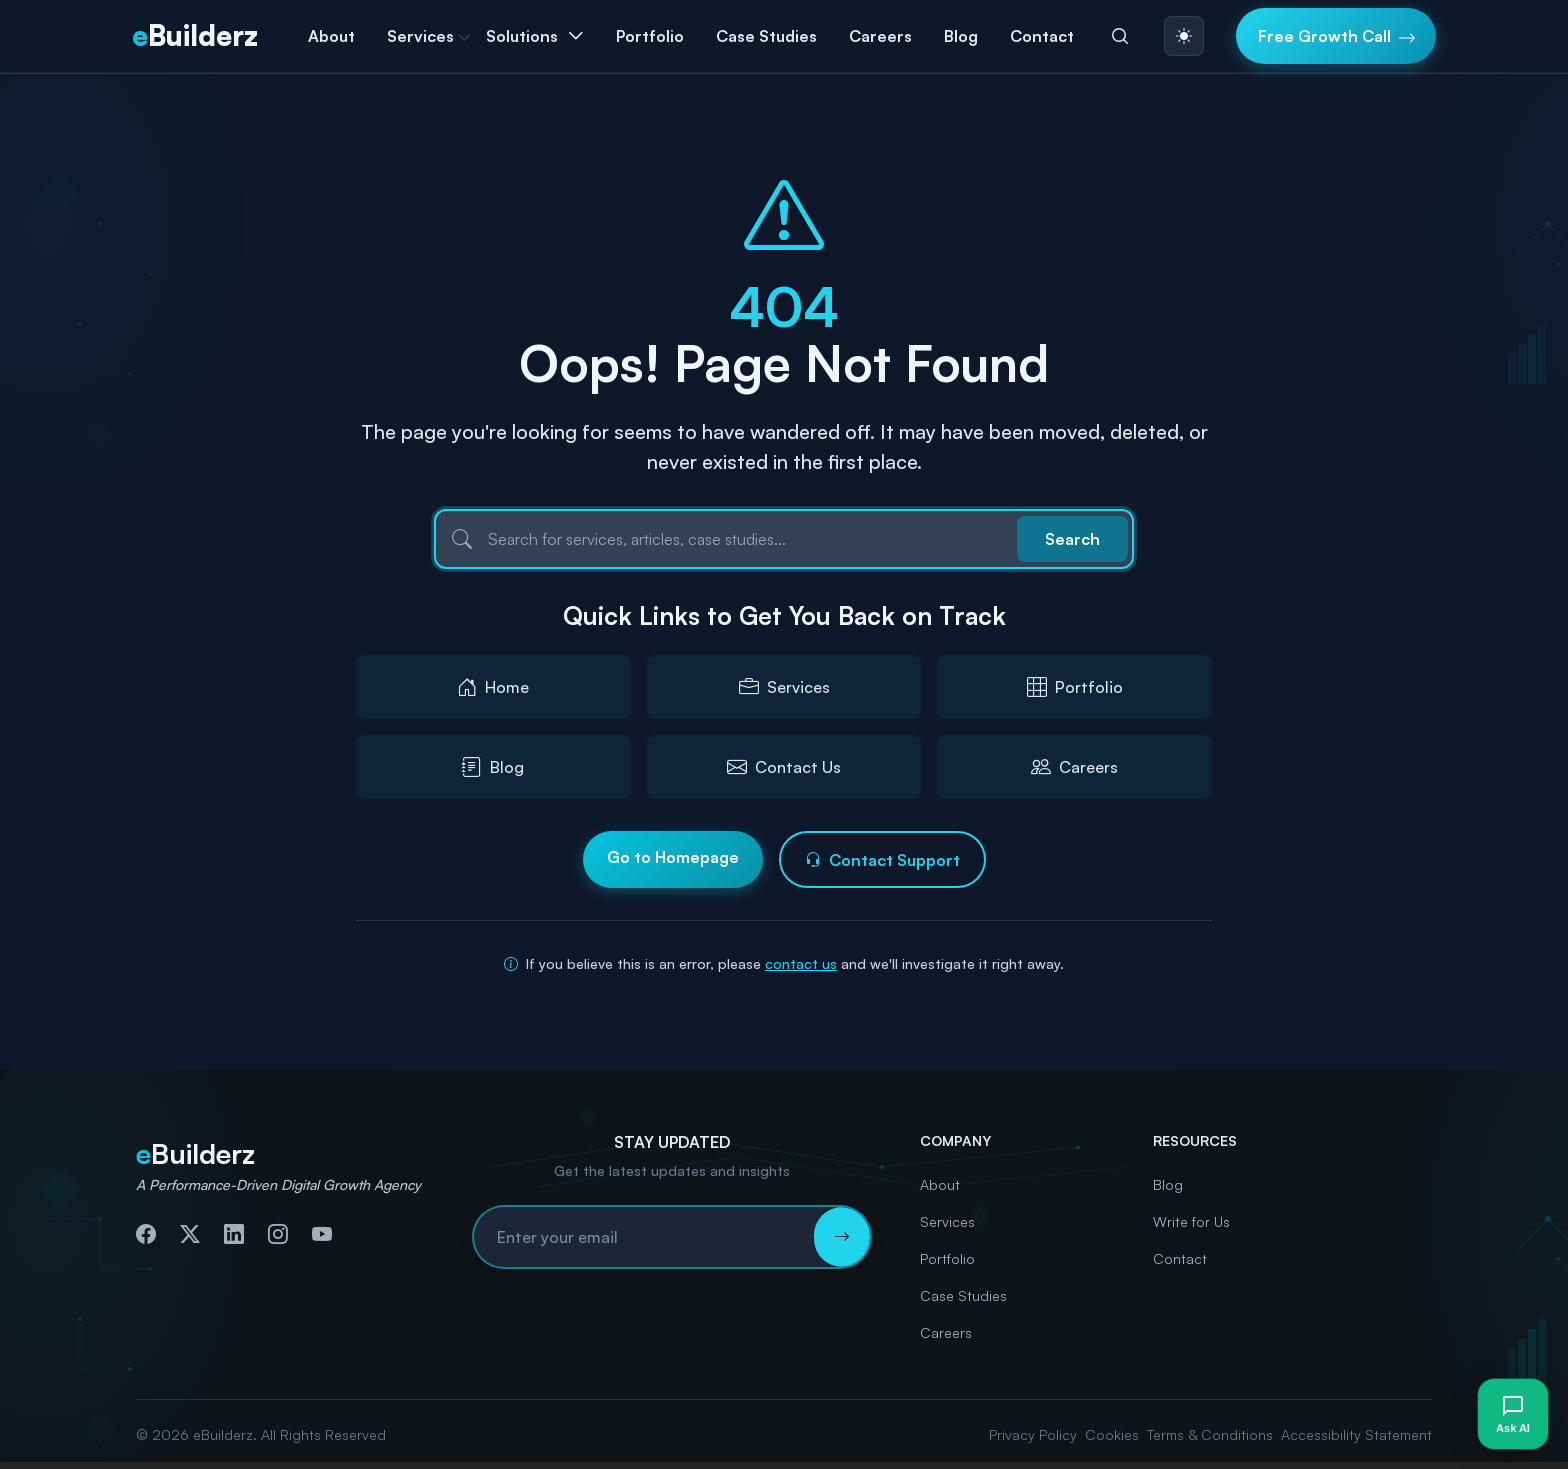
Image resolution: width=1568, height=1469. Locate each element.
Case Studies (766, 36)
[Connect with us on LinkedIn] (234, 1234)
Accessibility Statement (1356, 1434)
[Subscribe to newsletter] (842, 1237)
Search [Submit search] (1072, 539)
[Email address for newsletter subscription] (644, 1237)
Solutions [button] (522, 36)
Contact (1042, 36)
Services (947, 1221)
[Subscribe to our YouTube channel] (322, 1234)
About (331, 36)
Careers (880, 36)
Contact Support (882, 860)
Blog (961, 36)
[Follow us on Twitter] (190, 1234)
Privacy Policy (1033, 1434)
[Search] (1120, 36)
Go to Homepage (673, 857)
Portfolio (650, 36)
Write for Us (1191, 1221)
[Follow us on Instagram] (278, 1234)
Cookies (1112, 1434)
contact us (801, 963)
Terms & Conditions (1210, 1434)
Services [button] (420, 36)
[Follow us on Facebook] (146, 1234)
